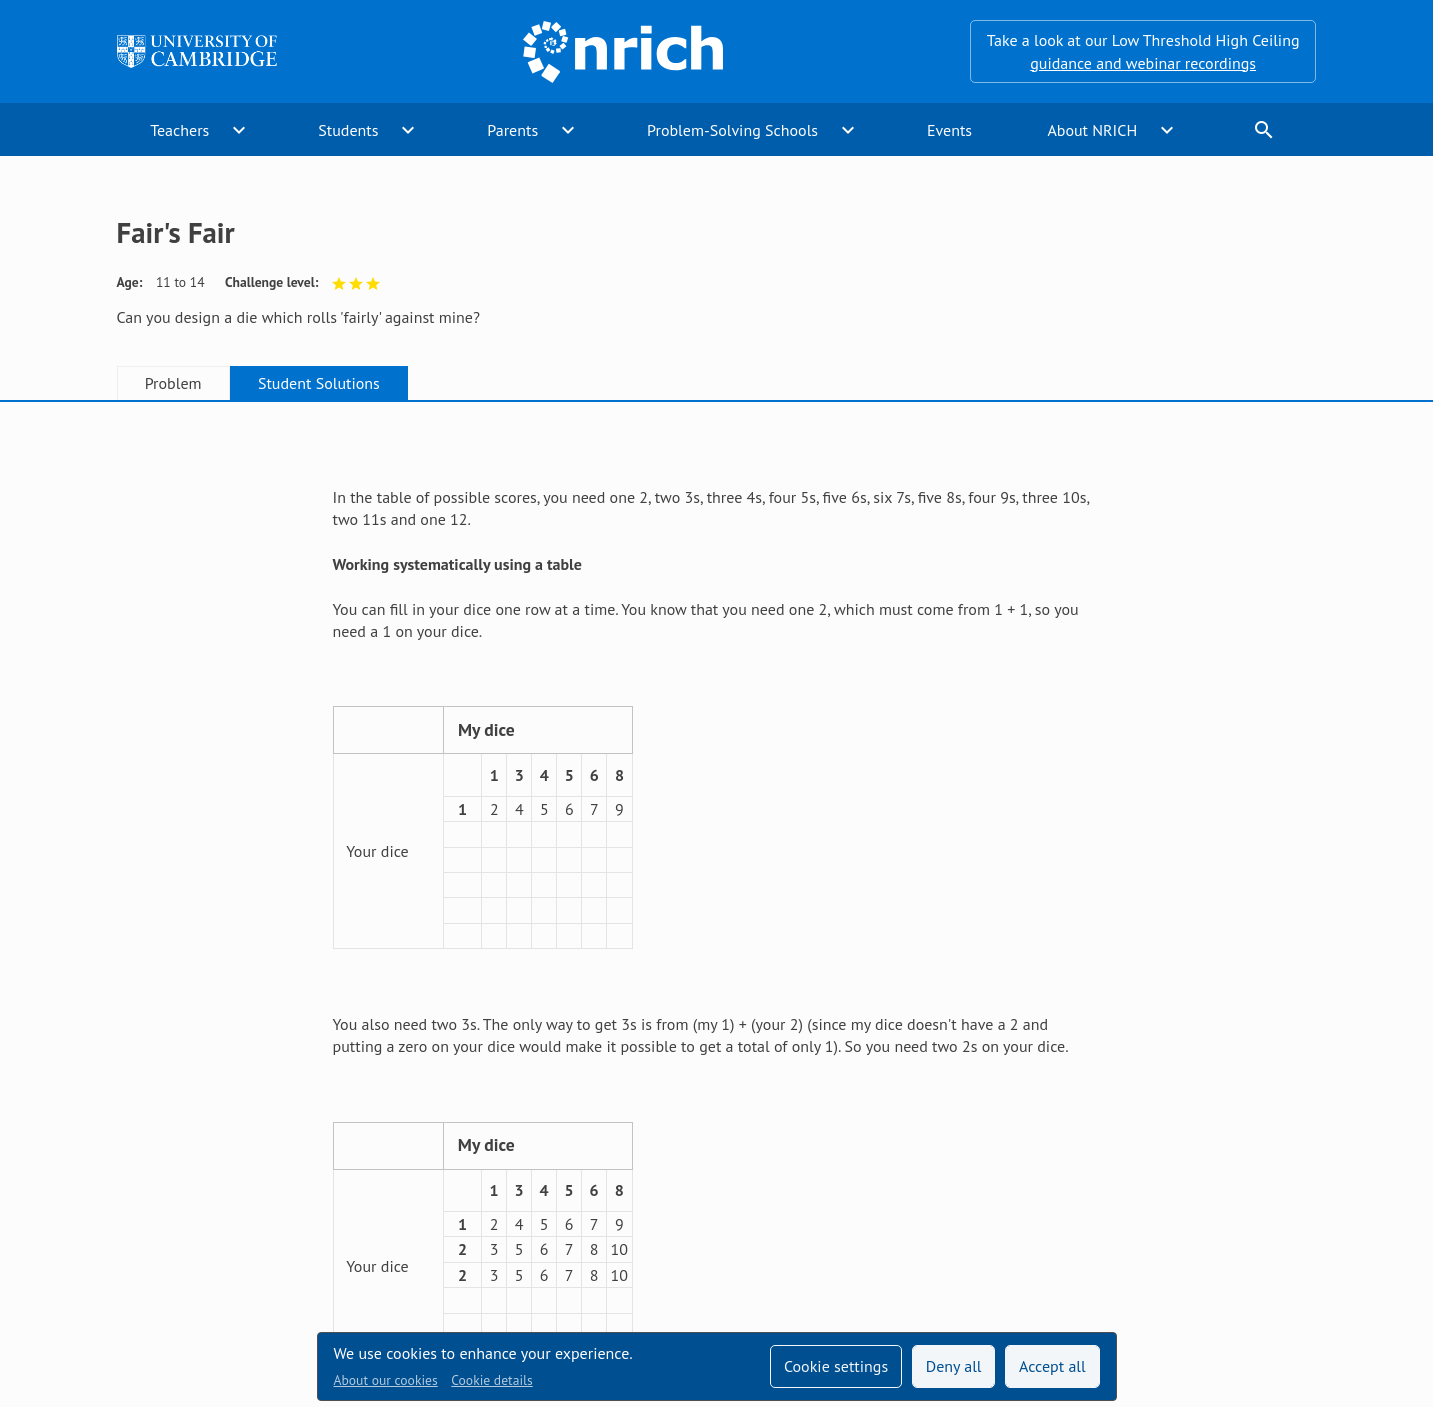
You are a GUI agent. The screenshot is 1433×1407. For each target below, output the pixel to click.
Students (348, 130)
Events (949, 130)
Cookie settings (836, 1366)
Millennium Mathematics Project (541, 1251)
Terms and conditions (870, 1210)
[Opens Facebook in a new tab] (1249, 1210)
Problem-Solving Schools (732, 130)
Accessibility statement (585, 1210)
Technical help (426, 1210)
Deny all (954, 1366)
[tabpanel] (717, 752)
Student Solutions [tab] (319, 383)
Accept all (1052, 1366)
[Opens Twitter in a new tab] (1193, 1210)
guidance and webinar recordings (1143, 63)
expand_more (239, 130)
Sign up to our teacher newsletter (231, 1210)
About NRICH (1092, 130)
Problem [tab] (173, 383)
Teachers (179, 130)
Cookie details (491, 1380)
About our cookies (386, 1380)
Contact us (731, 1210)
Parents (512, 130)
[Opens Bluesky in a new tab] (1305, 1211)
